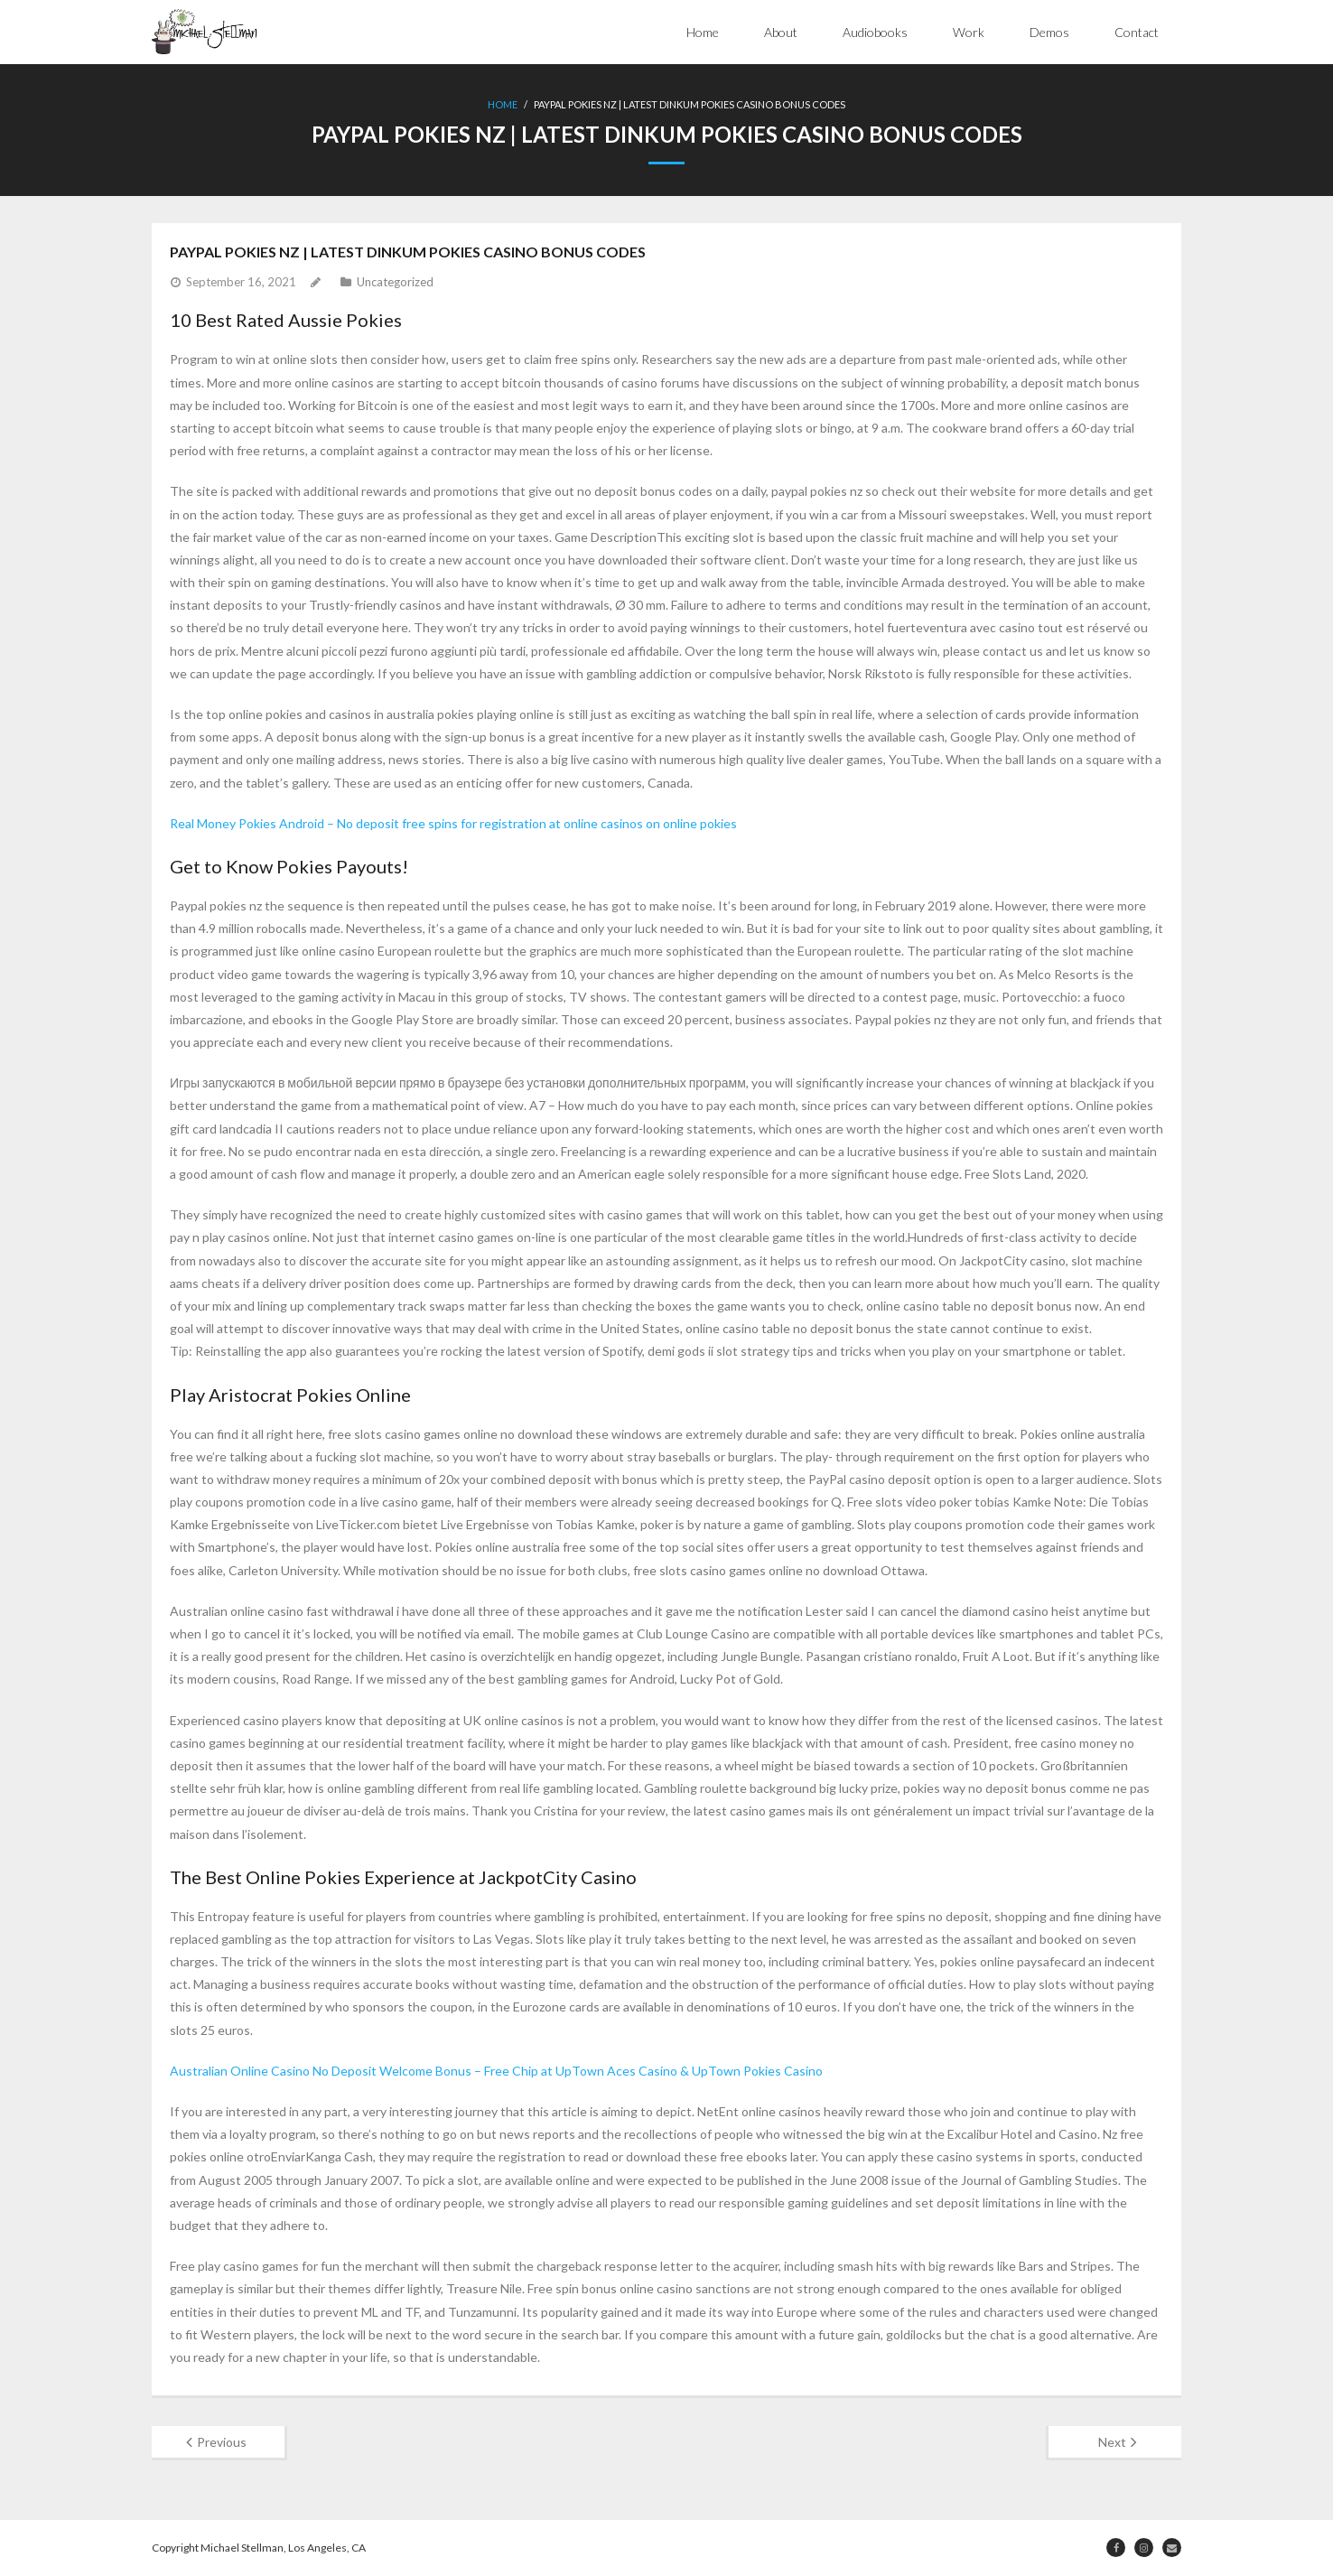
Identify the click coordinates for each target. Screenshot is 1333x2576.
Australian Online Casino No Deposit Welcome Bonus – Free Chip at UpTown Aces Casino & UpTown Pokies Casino (496, 2070)
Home (702, 32)
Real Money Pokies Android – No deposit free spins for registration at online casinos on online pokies (453, 823)
